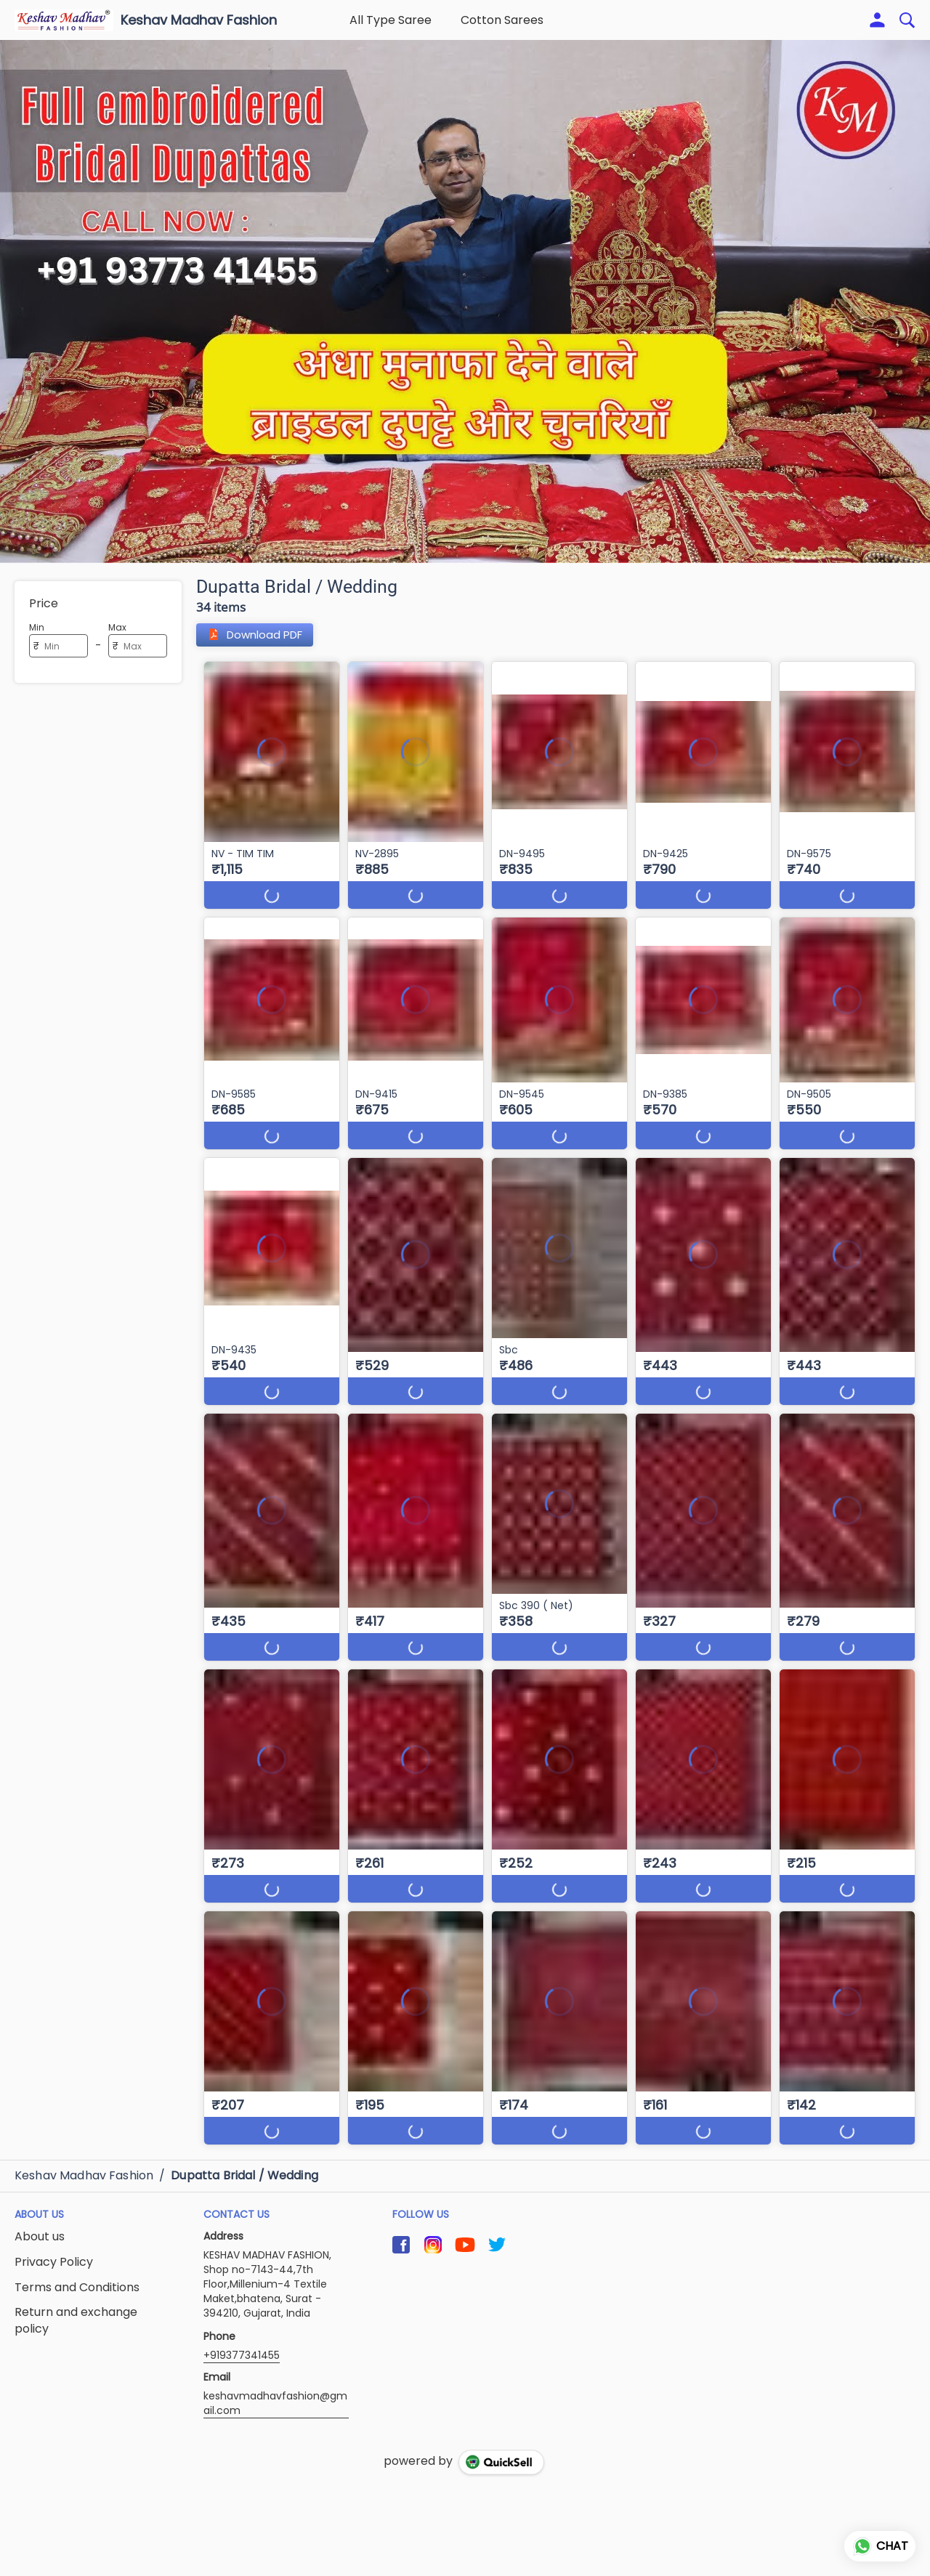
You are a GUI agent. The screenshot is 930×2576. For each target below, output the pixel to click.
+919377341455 (241, 2355)
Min (36, 627)
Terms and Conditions (77, 2288)
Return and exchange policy (76, 2320)
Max (117, 627)
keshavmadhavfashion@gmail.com (275, 2403)
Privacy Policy (54, 2262)
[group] (465, 301)
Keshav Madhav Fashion (199, 20)
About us (40, 2237)
